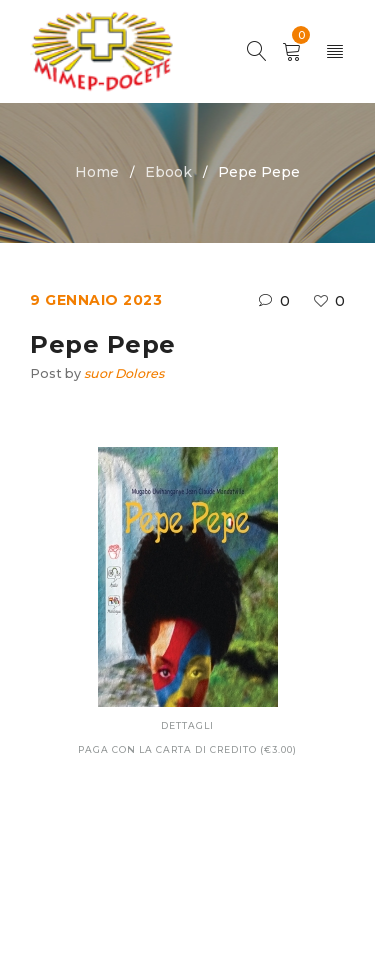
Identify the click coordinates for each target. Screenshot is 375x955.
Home (97, 172)
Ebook (168, 172)
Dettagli (187, 725)
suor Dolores (124, 373)
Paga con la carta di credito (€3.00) (187, 749)
